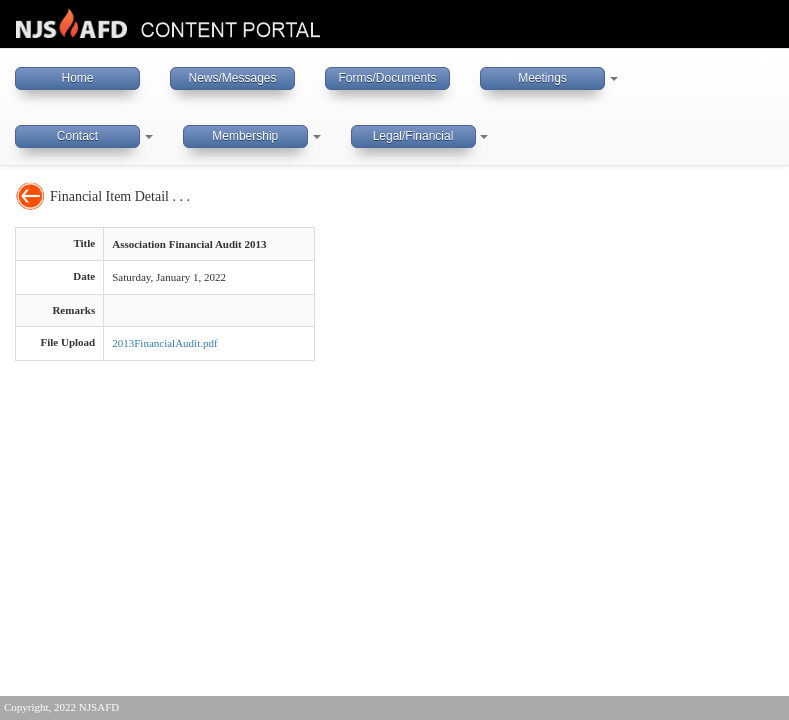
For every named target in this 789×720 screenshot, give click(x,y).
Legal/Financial (413, 136)
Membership (245, 136)
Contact (77, 136)
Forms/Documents (387, 78)
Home (77, 78)
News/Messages (232, 78)
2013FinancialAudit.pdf (164, 343)
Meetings (542, 78)
